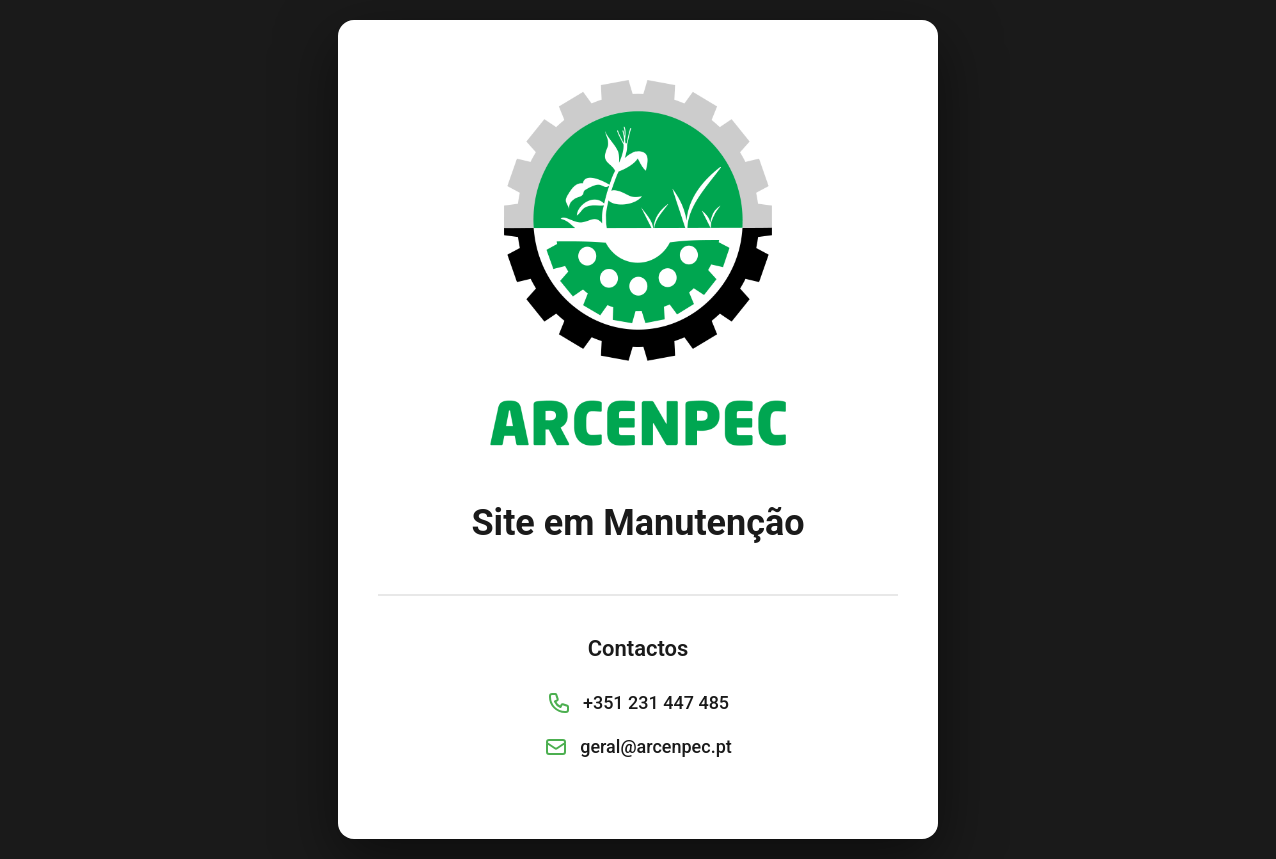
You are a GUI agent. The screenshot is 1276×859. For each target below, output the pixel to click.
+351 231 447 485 (656, 702)
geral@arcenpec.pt (656, 746)
